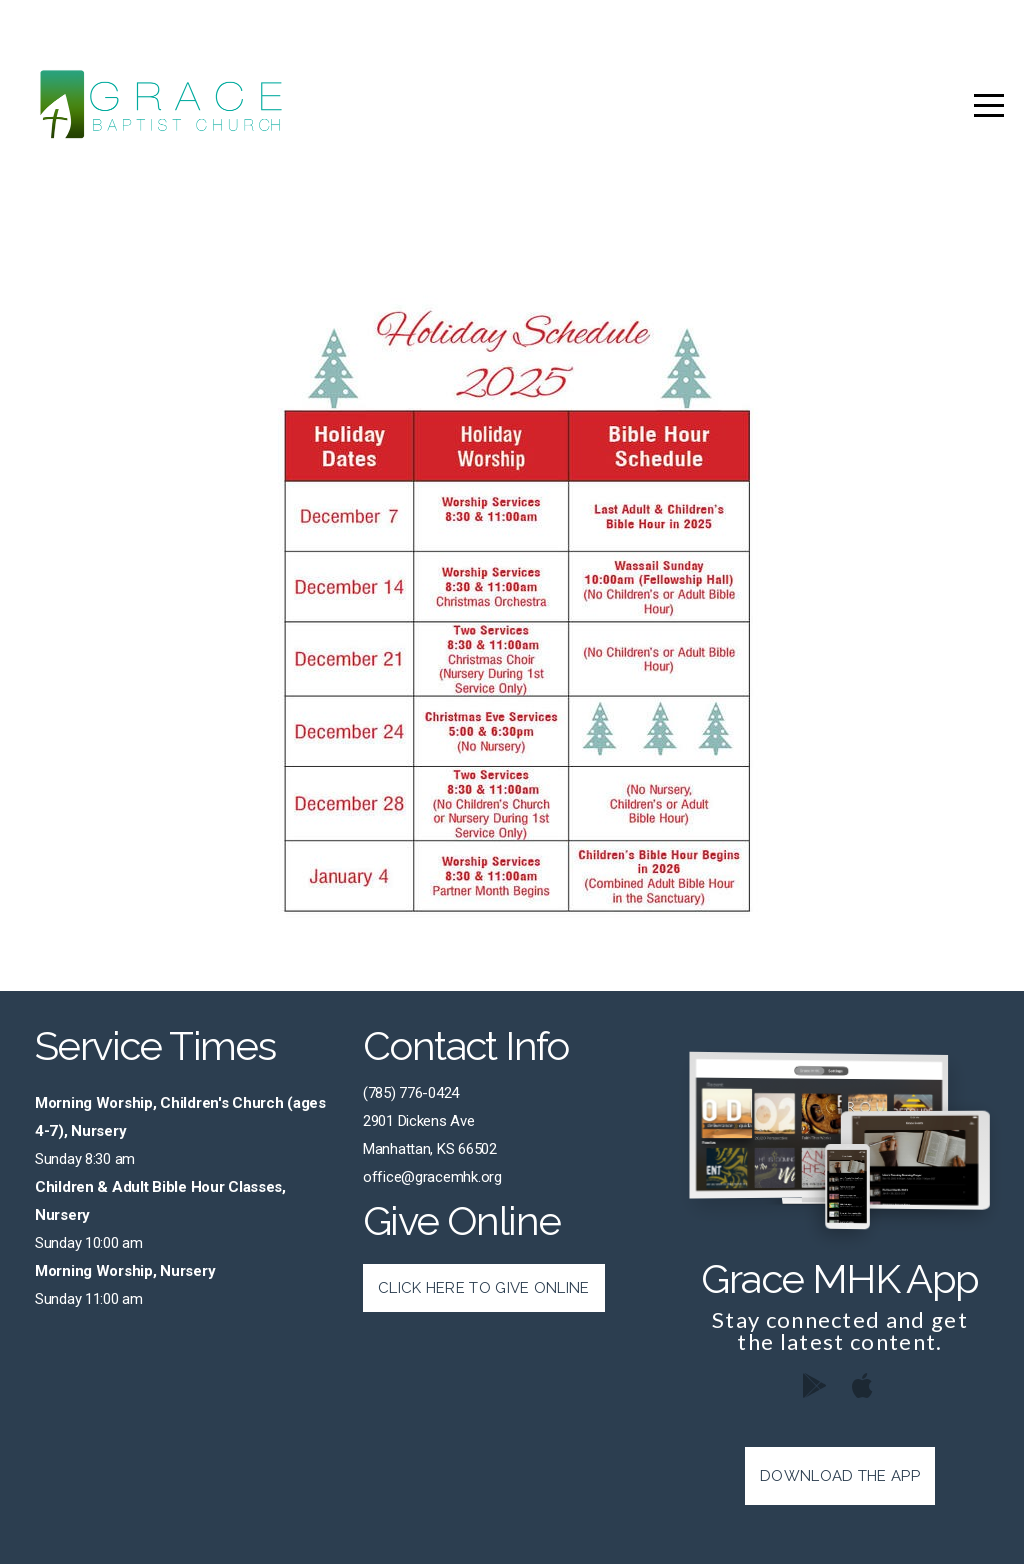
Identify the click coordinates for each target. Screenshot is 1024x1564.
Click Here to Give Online (484, 1288)
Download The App (840, 1476)
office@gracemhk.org (432, 1177)
